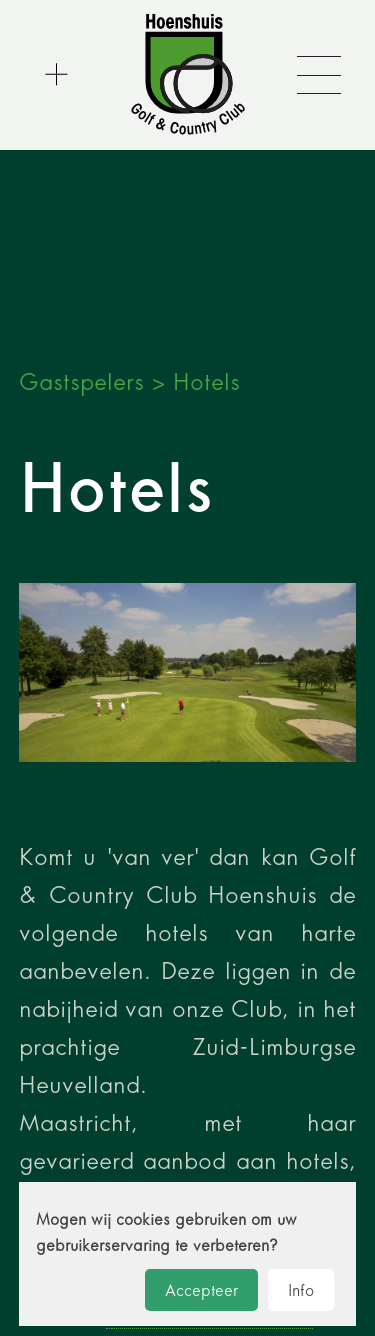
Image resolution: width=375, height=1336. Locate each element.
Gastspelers (81, 381)
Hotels (206, 381)
